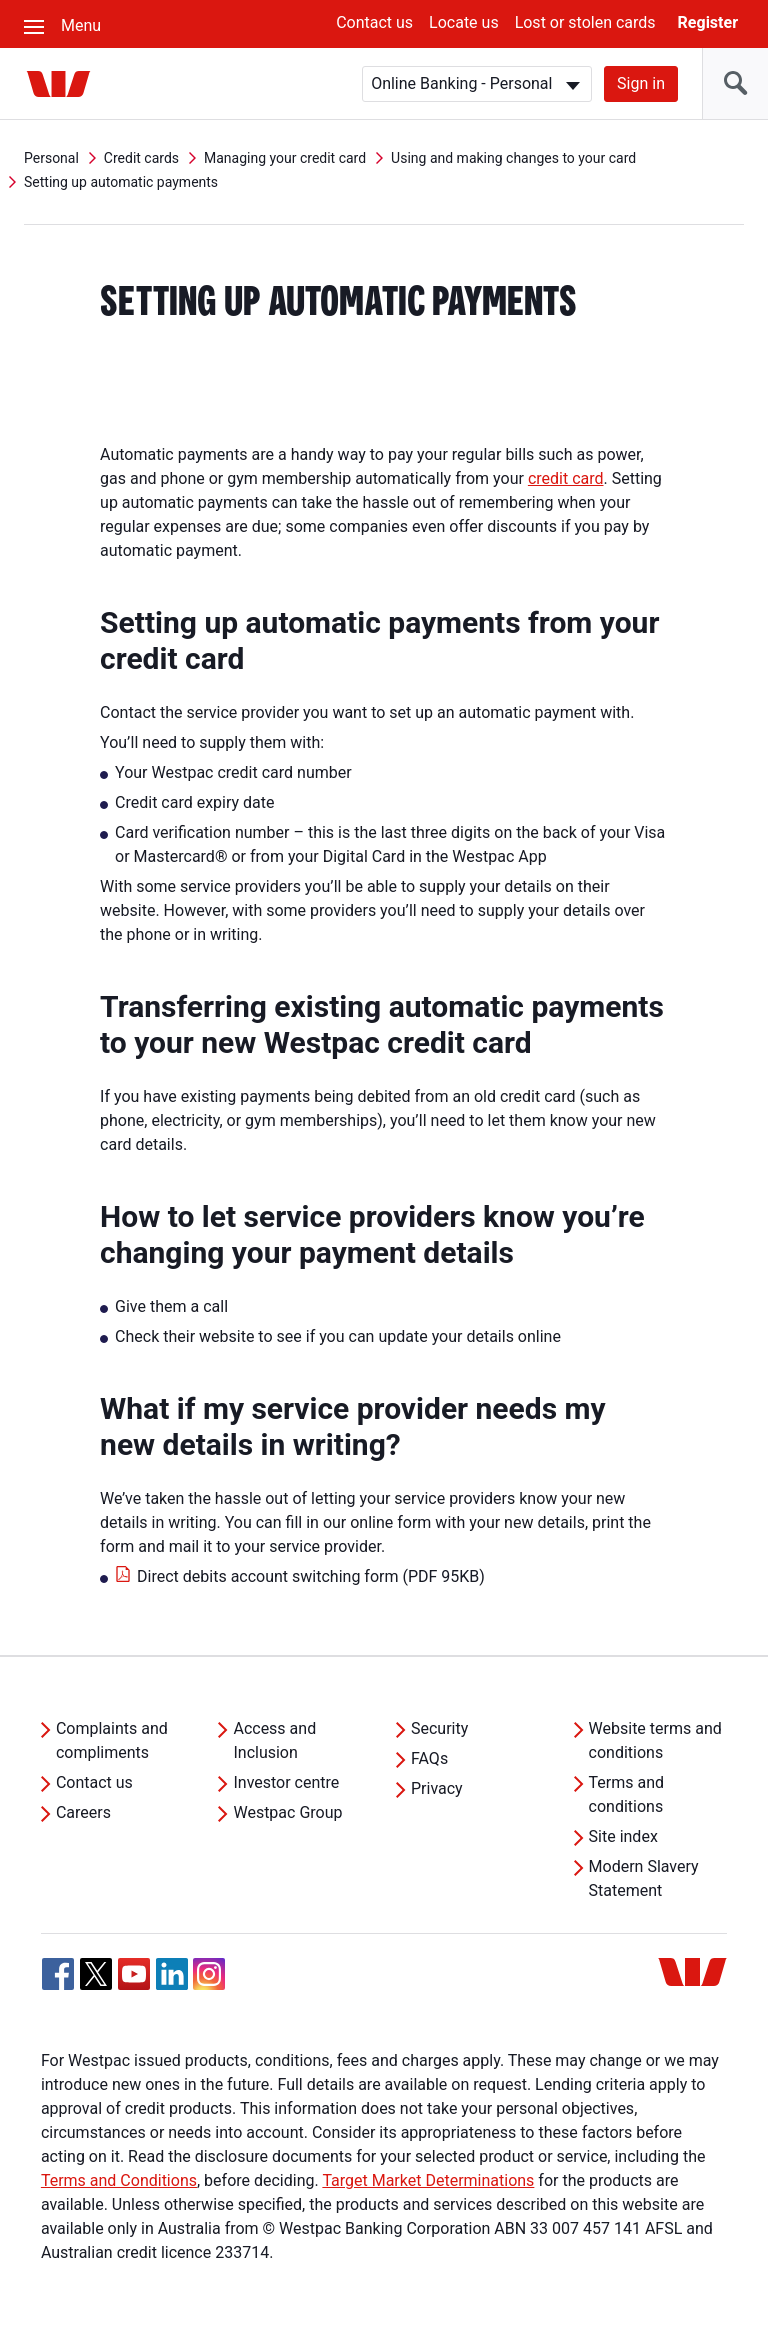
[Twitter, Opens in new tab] (96, 1974)
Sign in (641, 83)
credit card (566, 478)
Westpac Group (287, 1812)
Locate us (464, 22)
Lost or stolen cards (585, 22)
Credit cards (141, 158)
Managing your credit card (285, 158)
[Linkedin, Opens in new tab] (172, 1974)
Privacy (437, 1788)
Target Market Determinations (428, 2180)
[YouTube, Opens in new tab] (134, 1974)
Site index (623, 1836)
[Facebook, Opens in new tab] (58, 1974)
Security (439, 1728)
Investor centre (286, 1782)
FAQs (429, 1758)
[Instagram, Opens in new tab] (209, 1984)
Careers (83, 1812)
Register (708, 22)
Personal (51, 158)
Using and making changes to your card (513, 158)
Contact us (374, 22)
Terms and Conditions (119, 2180)
